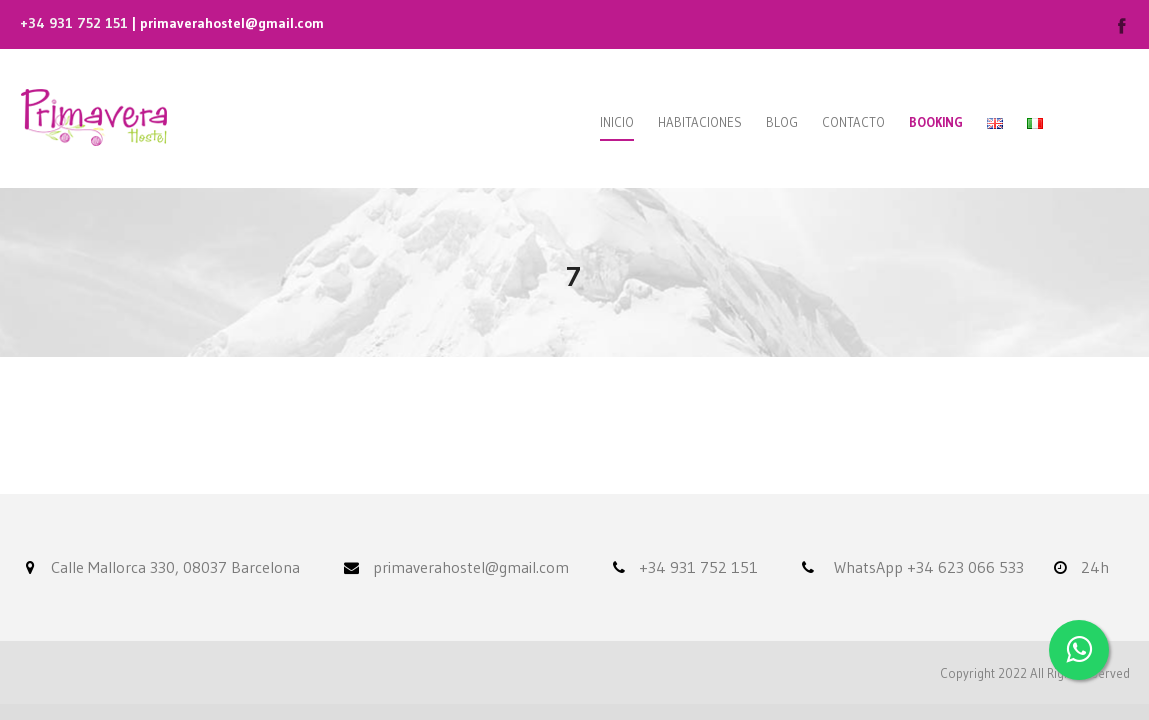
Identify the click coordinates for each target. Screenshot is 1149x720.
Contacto (853, 122)
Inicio (617, 122)
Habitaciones (700, 122)
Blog (782, 122)
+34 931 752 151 (74, 23)
